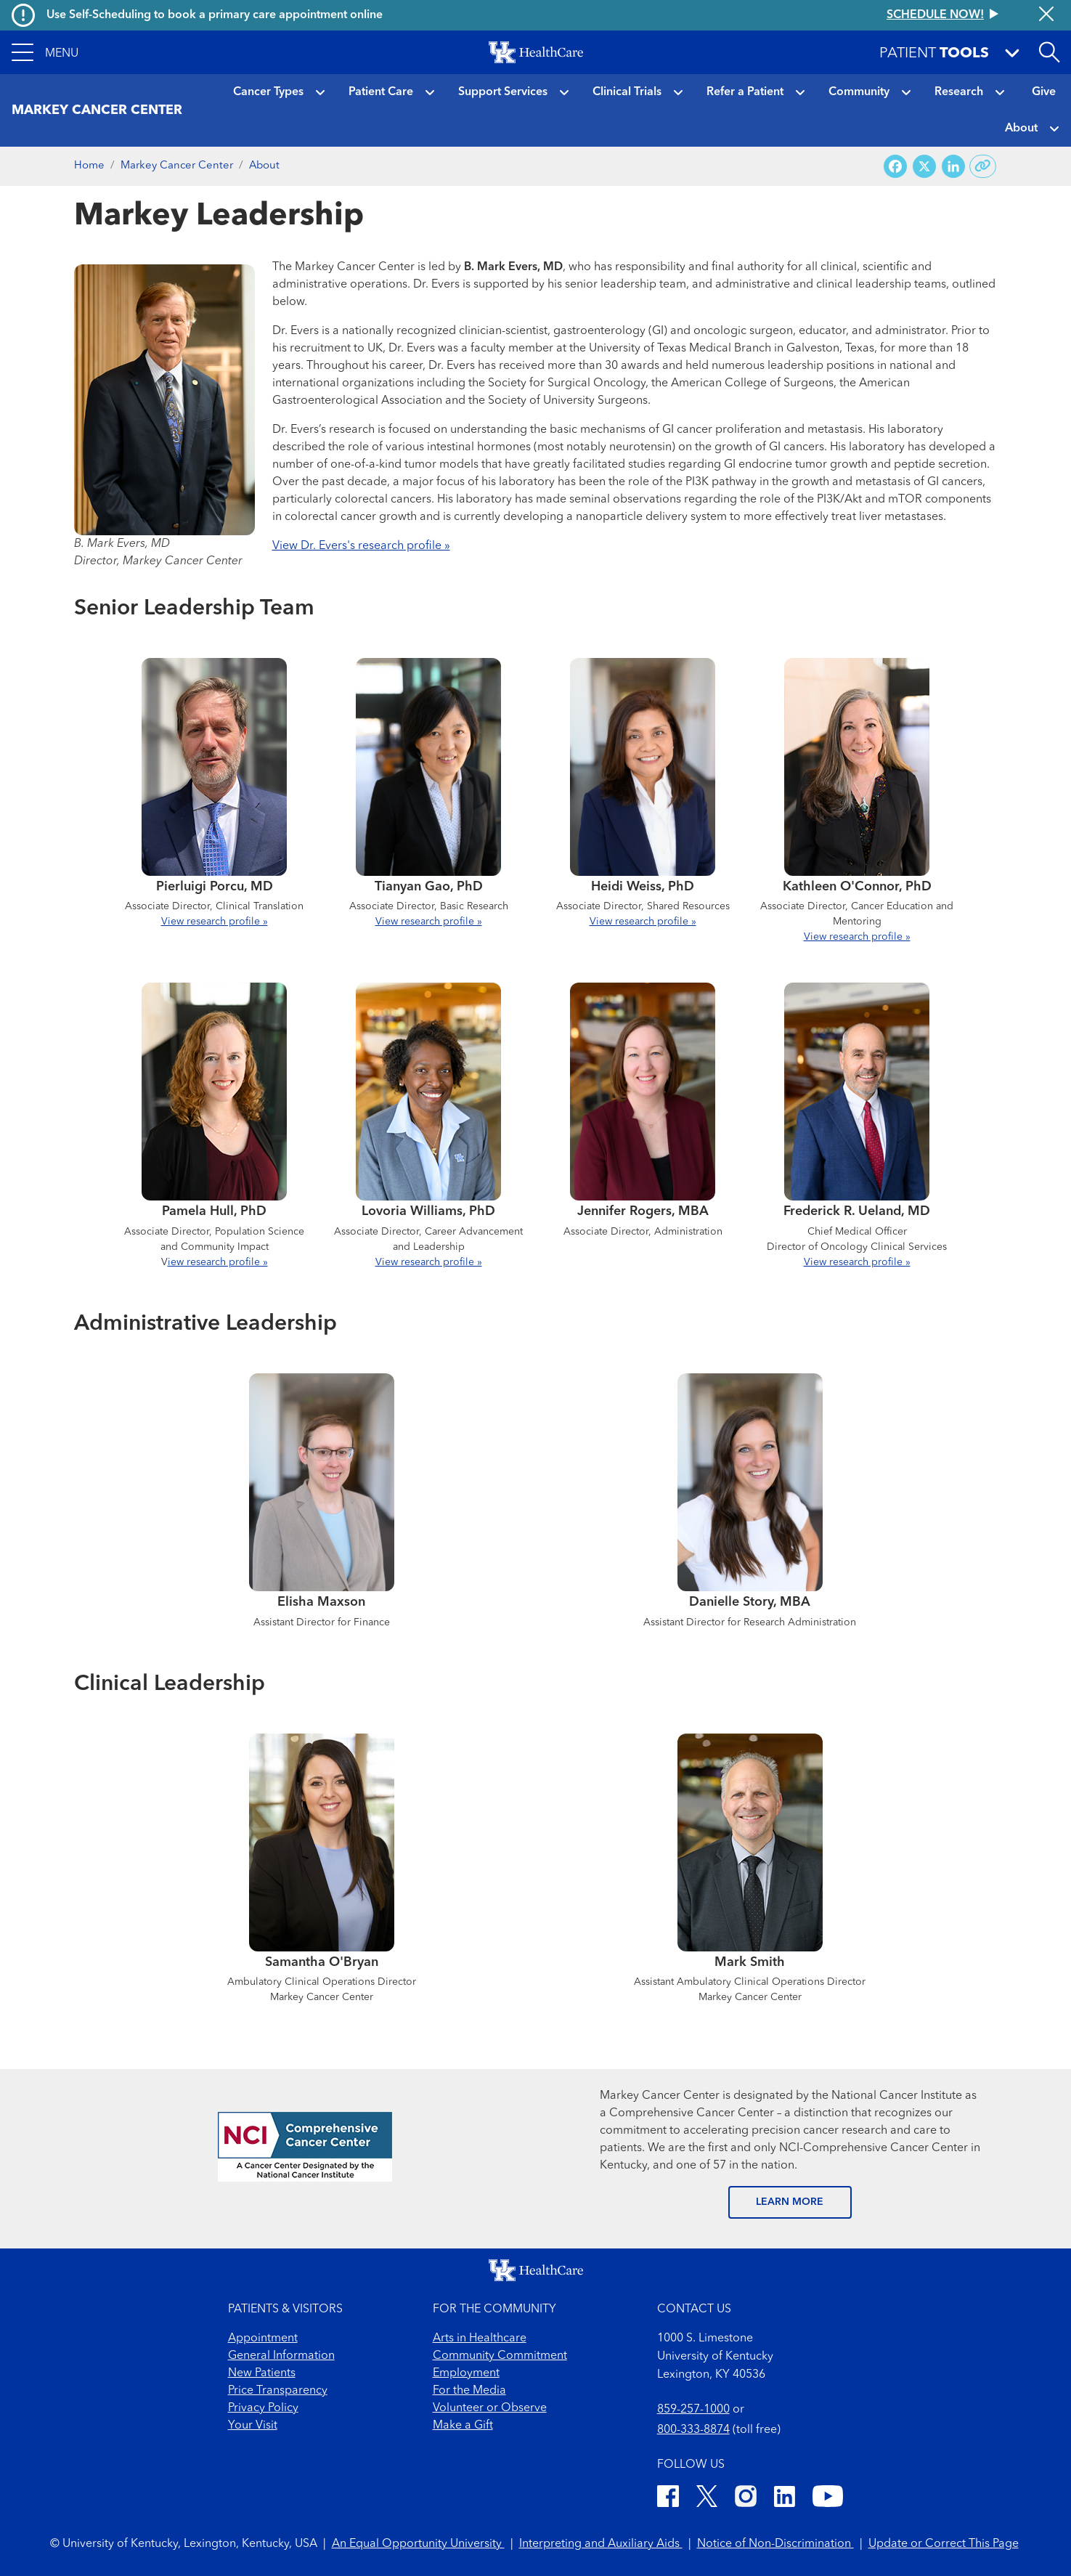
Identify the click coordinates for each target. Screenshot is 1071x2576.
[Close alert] (1046, 15)
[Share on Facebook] (895, 167)
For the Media (469, 2391)
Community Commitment (500, 2356)
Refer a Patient (744, 92)
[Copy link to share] (982, 166)
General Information (281, 2356)
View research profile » (214, 922)
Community (858, 92)
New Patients (262, 2373)
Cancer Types (268, 92)
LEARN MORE (789, 2202)
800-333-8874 (693, 2430)
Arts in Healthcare (479, 2338)
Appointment (263, 2338)
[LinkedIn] (784, 2498)
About (1021, 128)
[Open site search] (1049, 52)
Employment (466, 2373)
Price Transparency (277, 2391)
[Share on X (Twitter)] (924, 167)
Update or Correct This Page (943, 2544)
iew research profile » (218, 1262)
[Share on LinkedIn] (953, 167)
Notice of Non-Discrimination (775, 2544)
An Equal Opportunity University (418, 2544)
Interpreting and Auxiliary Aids (601, 2544)
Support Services (502, 92)
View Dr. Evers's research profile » (361, 546)
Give (1044, 92)
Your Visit (252, 2425)
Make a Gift (463, 2425)
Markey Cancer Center (177, 166)
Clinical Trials (626, 92)
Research (958, 92)
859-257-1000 (693, 2409)
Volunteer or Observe (490, 2408)
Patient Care (381, 92)
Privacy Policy (263, 2408)
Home (89, 166)
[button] (45, 52)
